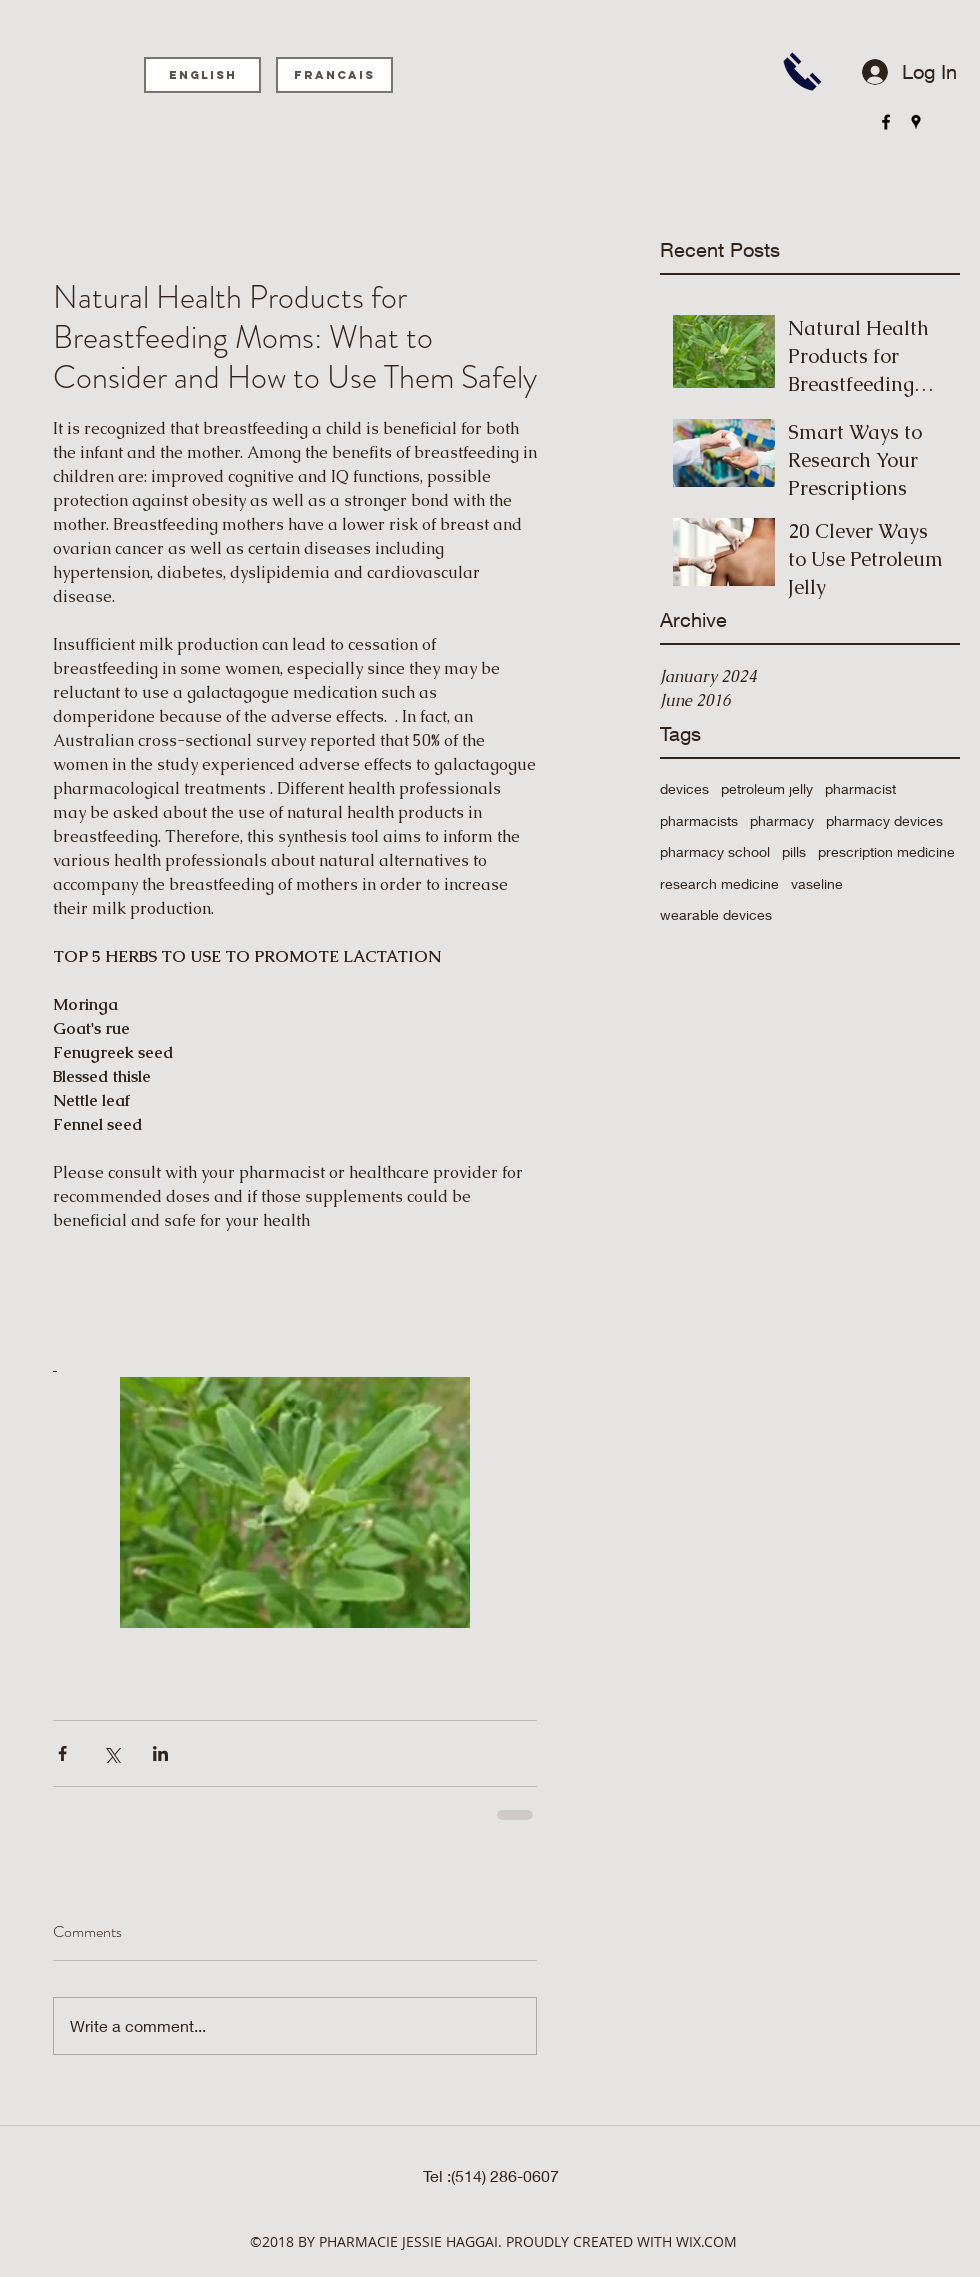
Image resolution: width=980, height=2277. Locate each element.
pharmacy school (715, 851)
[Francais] (334, 75)
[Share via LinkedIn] (160, 1753)
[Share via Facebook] (62, 1753)
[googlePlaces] (916, 122)
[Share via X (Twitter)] (111, 1753)
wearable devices (716, 914)
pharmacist (860, 788)
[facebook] (886, 122)
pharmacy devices (884, 820)
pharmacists (699, 820)
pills (794, 851)
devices (684, 788)
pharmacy (782, 820)
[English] (202, 75)
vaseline (817, 883)
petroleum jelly (767, 788)
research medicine (719, 883)
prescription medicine (886, 851)
